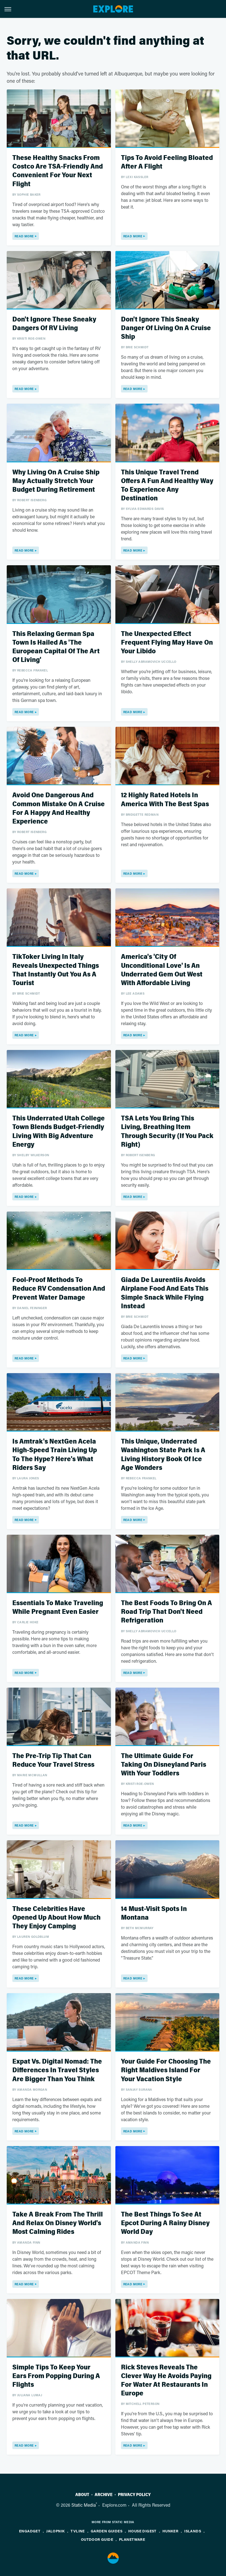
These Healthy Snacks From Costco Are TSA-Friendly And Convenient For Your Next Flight (57, 171)
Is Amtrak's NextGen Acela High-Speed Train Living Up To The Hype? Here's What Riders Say (54, 1454)
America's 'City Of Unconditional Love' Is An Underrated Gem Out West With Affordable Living (161, 970)
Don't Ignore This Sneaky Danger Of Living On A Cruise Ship (166, 328)
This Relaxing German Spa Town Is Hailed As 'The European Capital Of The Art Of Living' (56, 647)
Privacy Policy (134, 2494)
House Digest (142, 2530)
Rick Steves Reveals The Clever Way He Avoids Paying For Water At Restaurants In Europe (166, 2380)
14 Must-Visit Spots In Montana (154, 1913)
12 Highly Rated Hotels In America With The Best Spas (165, 799)
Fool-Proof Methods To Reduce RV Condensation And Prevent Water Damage (58, 1288)
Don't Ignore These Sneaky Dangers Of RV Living (54, 323)
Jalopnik (55, 2530)
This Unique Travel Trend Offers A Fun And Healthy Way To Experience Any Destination (167, 485)
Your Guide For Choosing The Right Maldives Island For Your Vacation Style (166, 2070)
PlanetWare (132, 2539)
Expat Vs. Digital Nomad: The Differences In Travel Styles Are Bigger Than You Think (57, 2070)
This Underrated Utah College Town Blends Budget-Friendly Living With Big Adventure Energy (58, 1131)
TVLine (78, 2530)
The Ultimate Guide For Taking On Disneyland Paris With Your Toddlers (163, 1764)
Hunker (170, 2530)
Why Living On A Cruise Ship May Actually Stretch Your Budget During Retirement (55, 481)
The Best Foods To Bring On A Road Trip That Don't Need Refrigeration (166, 1611)
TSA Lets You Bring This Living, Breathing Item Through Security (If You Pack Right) (167, 1131)
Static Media (83, 2505)
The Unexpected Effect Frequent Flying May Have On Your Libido (167, 642)
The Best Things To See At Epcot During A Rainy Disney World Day (165, 2223)
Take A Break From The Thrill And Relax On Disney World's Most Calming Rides (57, 2223)
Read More (24, 236)
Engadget (29, 2530)
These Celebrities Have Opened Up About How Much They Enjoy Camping (56, 1917)
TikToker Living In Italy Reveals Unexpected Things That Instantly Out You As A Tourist (55, 970)
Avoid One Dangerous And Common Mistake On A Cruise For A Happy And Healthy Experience (58, 808)
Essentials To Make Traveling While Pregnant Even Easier (57, 1607)
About (82, 2494)
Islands (192, 2530)
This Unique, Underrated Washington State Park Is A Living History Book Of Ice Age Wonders (163, 1454)
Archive (104, 2494)
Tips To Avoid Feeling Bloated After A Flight (167, 162)
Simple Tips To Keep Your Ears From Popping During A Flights (56, 2376)
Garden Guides (106, 2530)
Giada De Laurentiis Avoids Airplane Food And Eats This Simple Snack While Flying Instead (164, 1293)
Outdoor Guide (97, 2539)
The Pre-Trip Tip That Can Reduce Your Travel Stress (53, 1760)
